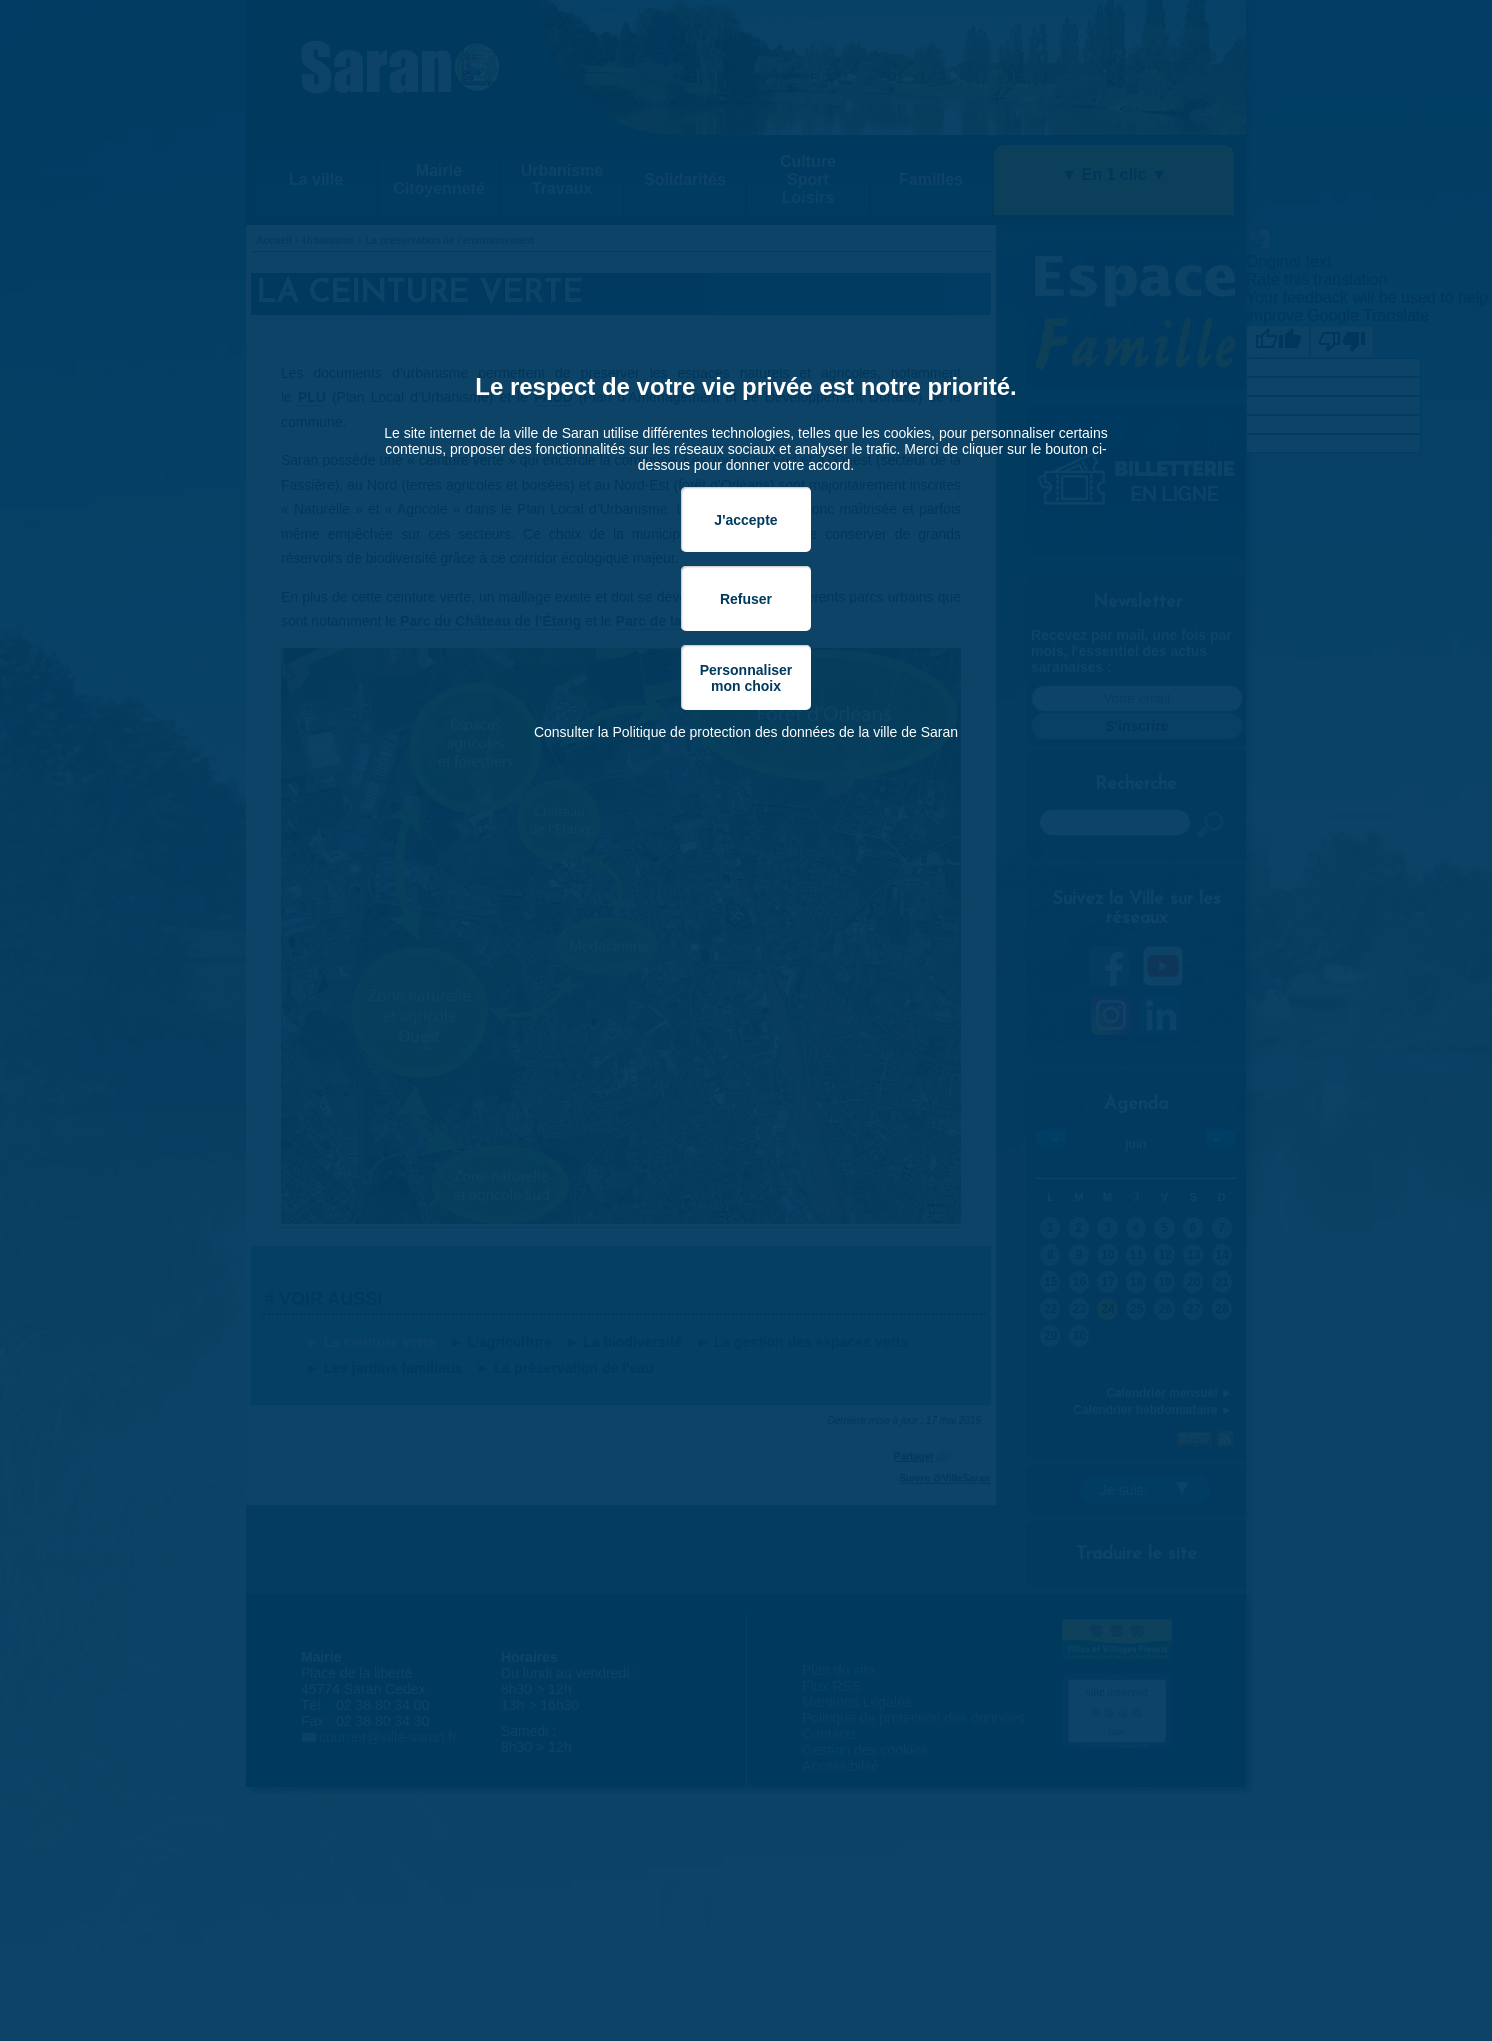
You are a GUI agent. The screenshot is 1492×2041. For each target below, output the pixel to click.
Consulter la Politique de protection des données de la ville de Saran (746, 732)
